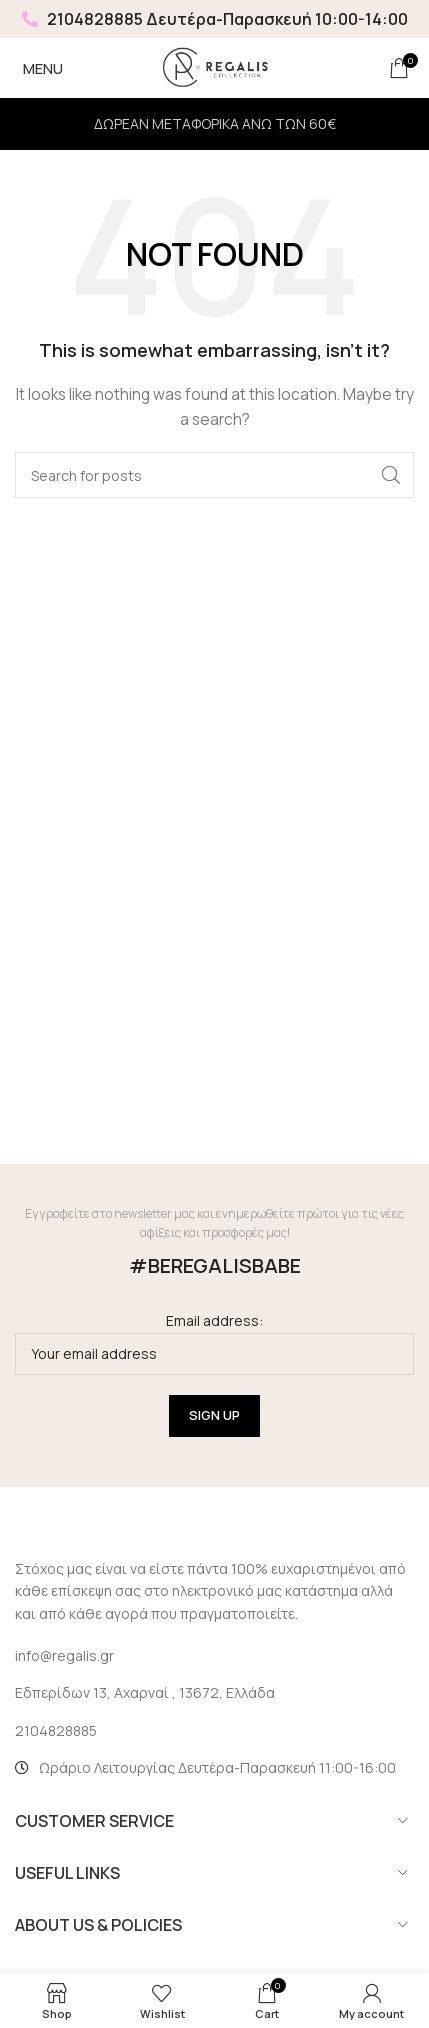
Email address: (214, 1342)
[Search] (214, 475)
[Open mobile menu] (39, 68)
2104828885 (82, 19)
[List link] (214, 1731)
